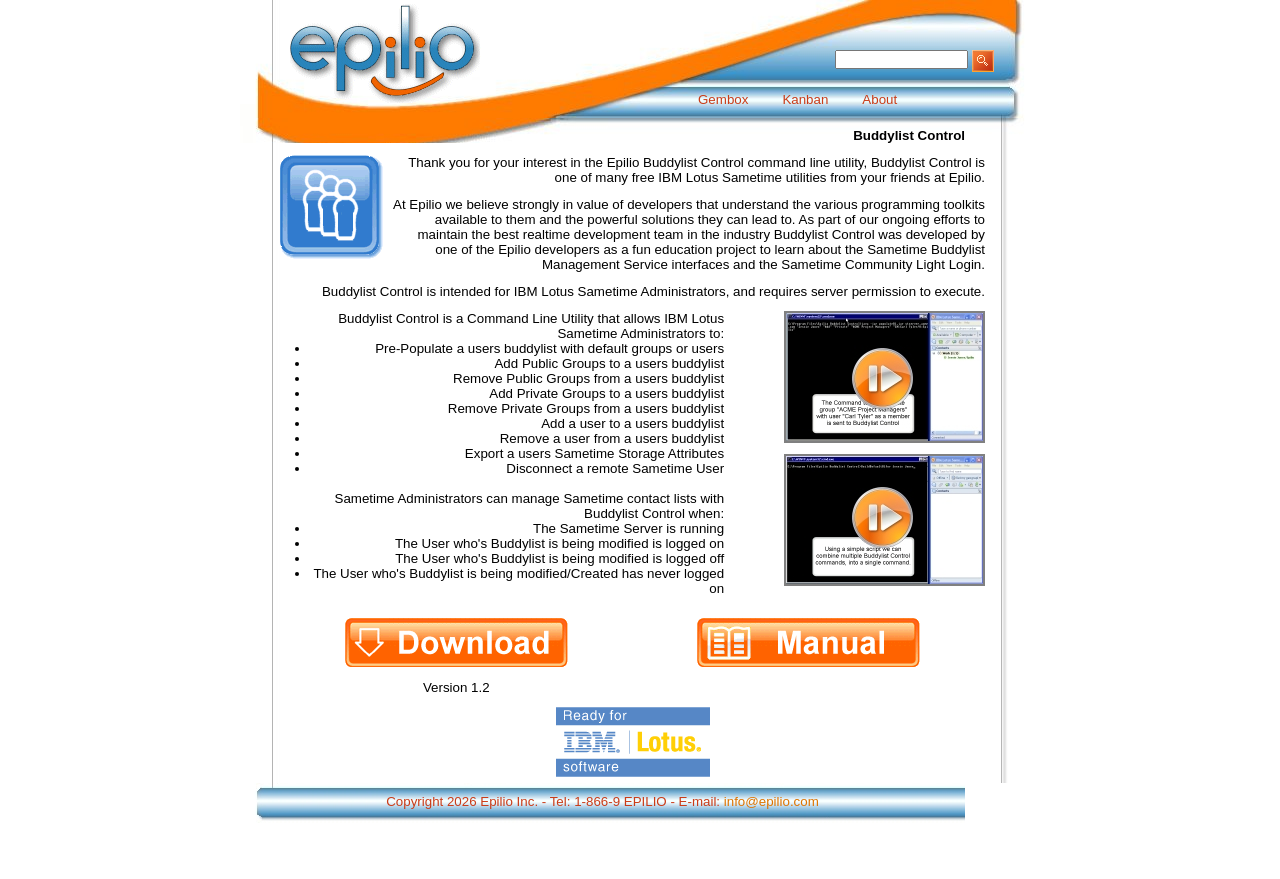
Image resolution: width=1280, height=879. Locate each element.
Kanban (805, 99)
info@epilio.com (771, 801)
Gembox (723, 99)
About (879, 99)
